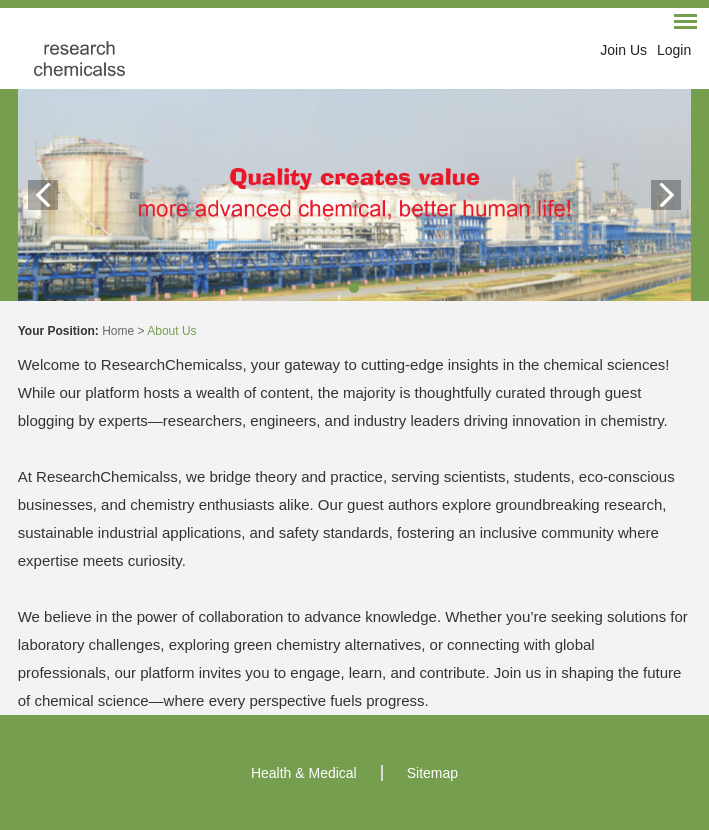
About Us (171, 331)
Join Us (623, 50)
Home (118, 331)
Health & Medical (304, 773)
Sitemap (432, 773)
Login (674, 50)
